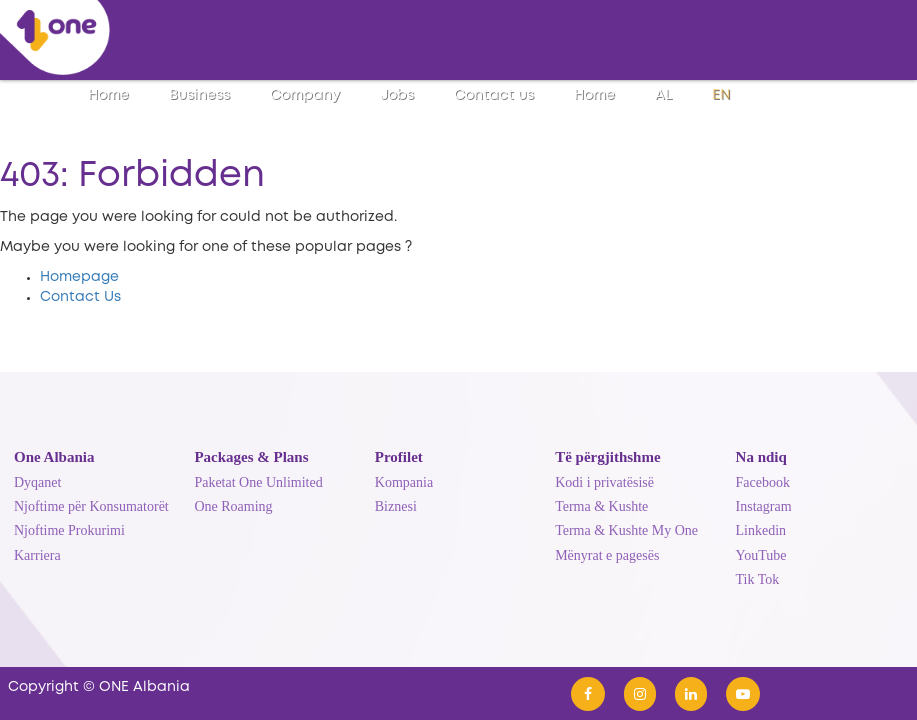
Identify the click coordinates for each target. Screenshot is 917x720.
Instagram (764, 506)
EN (721, 95)
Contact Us (80, 297)
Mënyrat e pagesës (607, 555)
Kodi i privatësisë (604, 482)
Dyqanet (37, 482)
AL (663, 95)
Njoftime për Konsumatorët (91, 506)
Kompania (404, 482)
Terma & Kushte (601, 506)
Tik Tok (758, 579)
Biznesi (396, 506)
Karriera (37, 555)
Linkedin (761, 530)
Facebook (763, 482)
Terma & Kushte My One (626, 530)
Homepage (79, 277)
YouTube (761, 555)
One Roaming (233, 506)
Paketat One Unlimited (258, 482)
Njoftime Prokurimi (69, 530)
